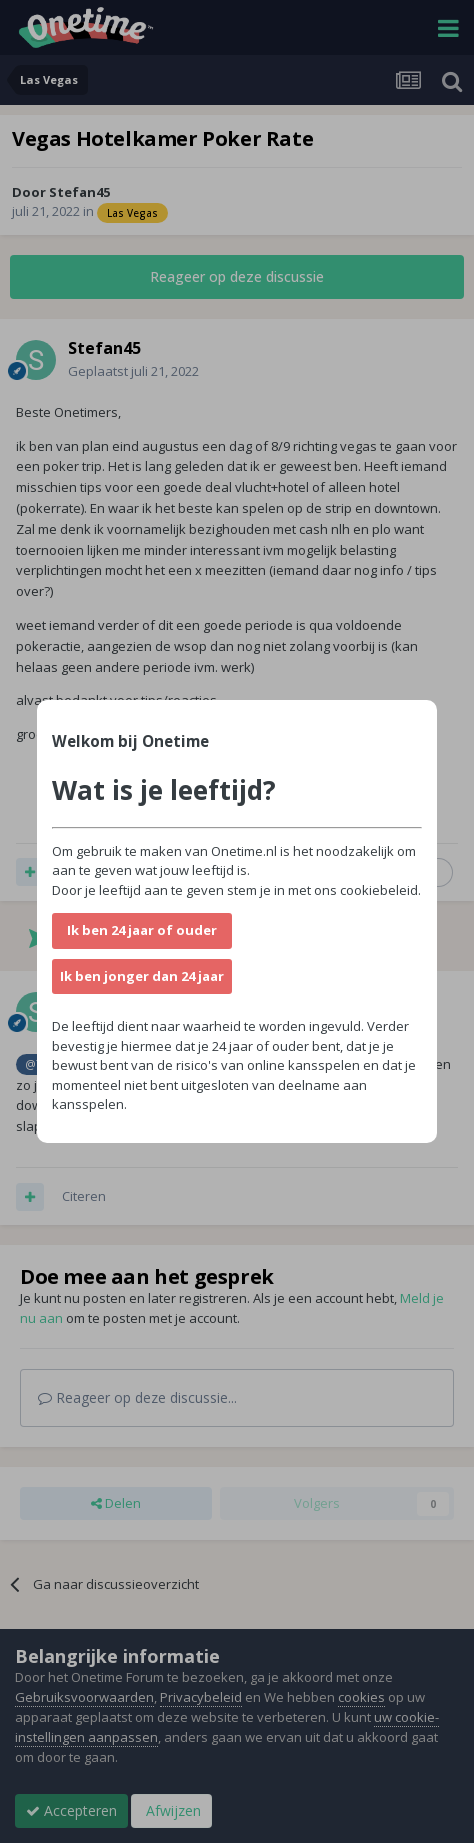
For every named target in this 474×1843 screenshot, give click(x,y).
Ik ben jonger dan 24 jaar (142, 976)
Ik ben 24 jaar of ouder (142, 930)
